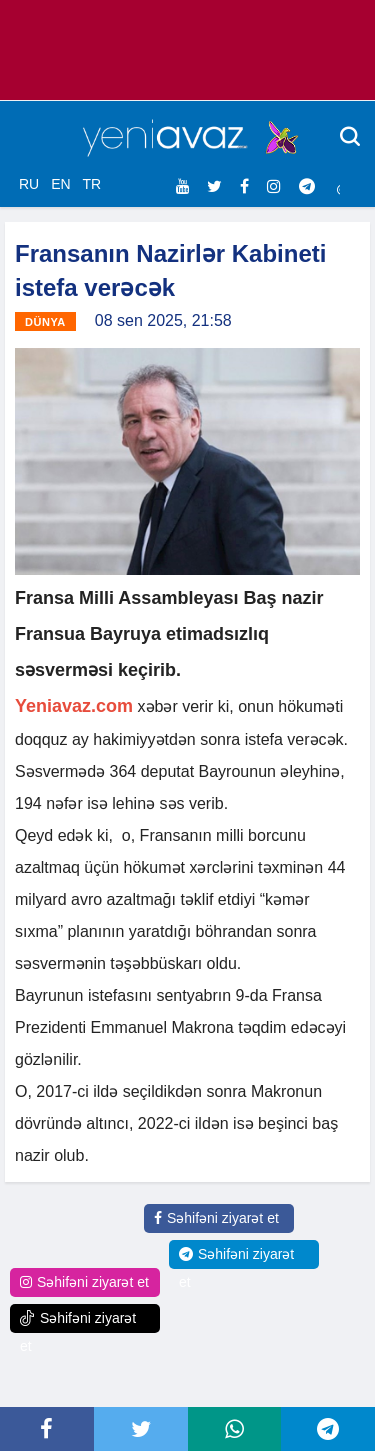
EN (60, 184)
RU (29, 184)
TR (91, 184)
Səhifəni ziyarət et (216, 1218)
